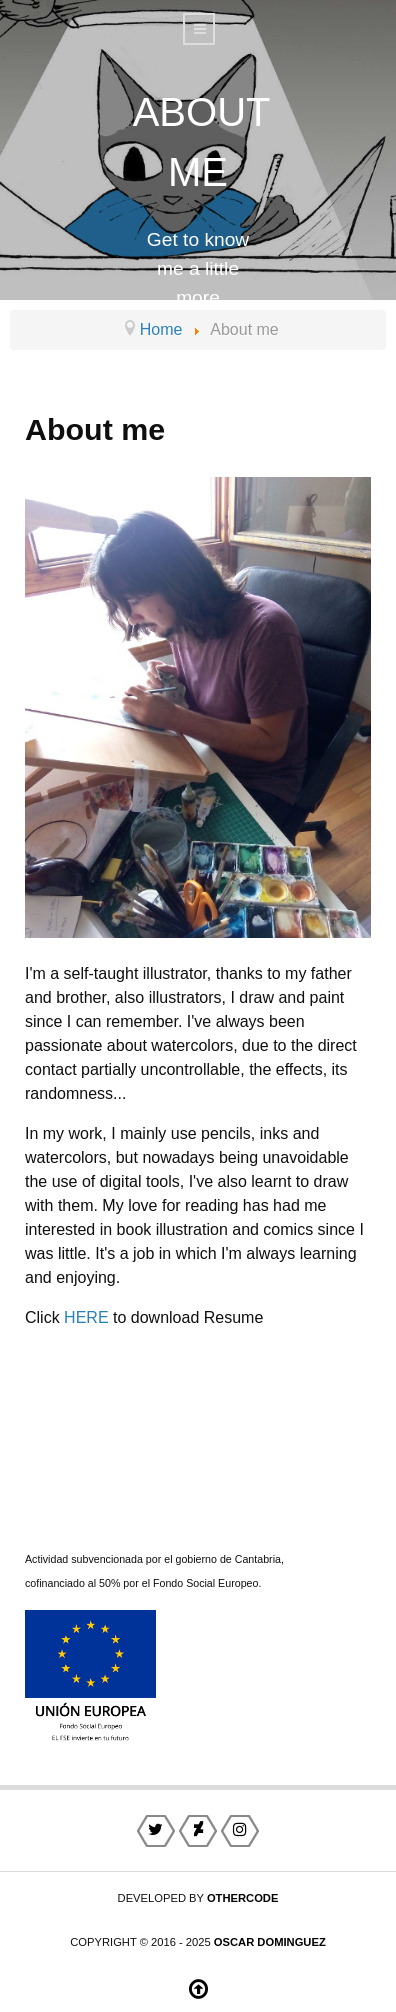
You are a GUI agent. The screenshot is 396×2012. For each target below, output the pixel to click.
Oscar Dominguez (270, 1942)
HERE (86, 1317)
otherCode (242, 1898)
